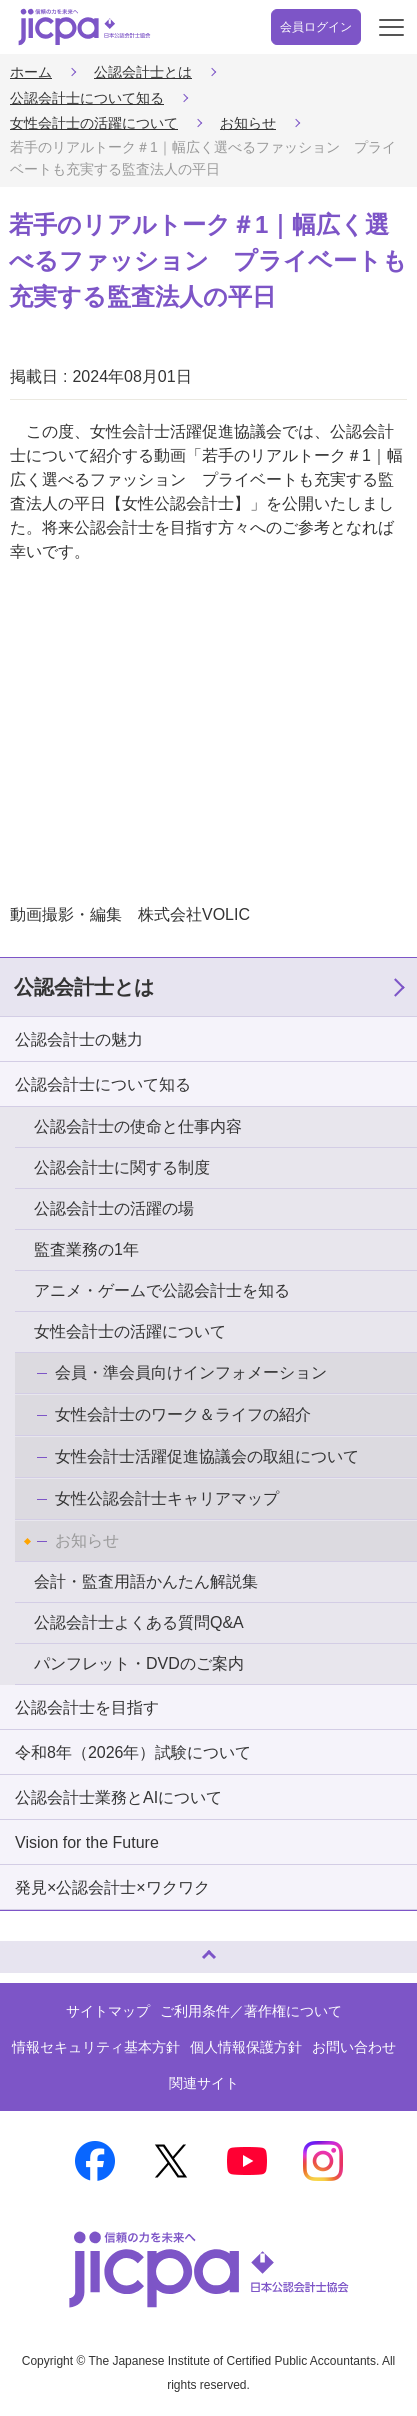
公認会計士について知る (87, 98)
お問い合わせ (354, 2047)
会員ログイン (316, 27)
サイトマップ (108, 2011)
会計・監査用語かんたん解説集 (146, 1581)
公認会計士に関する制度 (122, 1167)
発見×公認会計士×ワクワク (112, 1887)
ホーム (31, 72)
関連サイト (204, 2083)
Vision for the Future (87, 1842)
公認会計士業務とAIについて (118, 1797)
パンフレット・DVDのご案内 (139, 1663)
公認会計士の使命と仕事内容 (138, 1126)
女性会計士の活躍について (94, 123)
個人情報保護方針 (246, 2047)
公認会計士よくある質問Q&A (139, 1622)
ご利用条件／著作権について (251, 2011)
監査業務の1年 (86, 1249)
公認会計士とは (143, 72)
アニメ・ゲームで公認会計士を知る (162, 1290)
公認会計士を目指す (87, 1707)
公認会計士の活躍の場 (114, 1208)
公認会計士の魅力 (79, 1039)
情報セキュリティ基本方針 (96, 2047)
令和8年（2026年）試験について (133, 1752)
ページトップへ (35, 1948)
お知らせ (248, 123)
